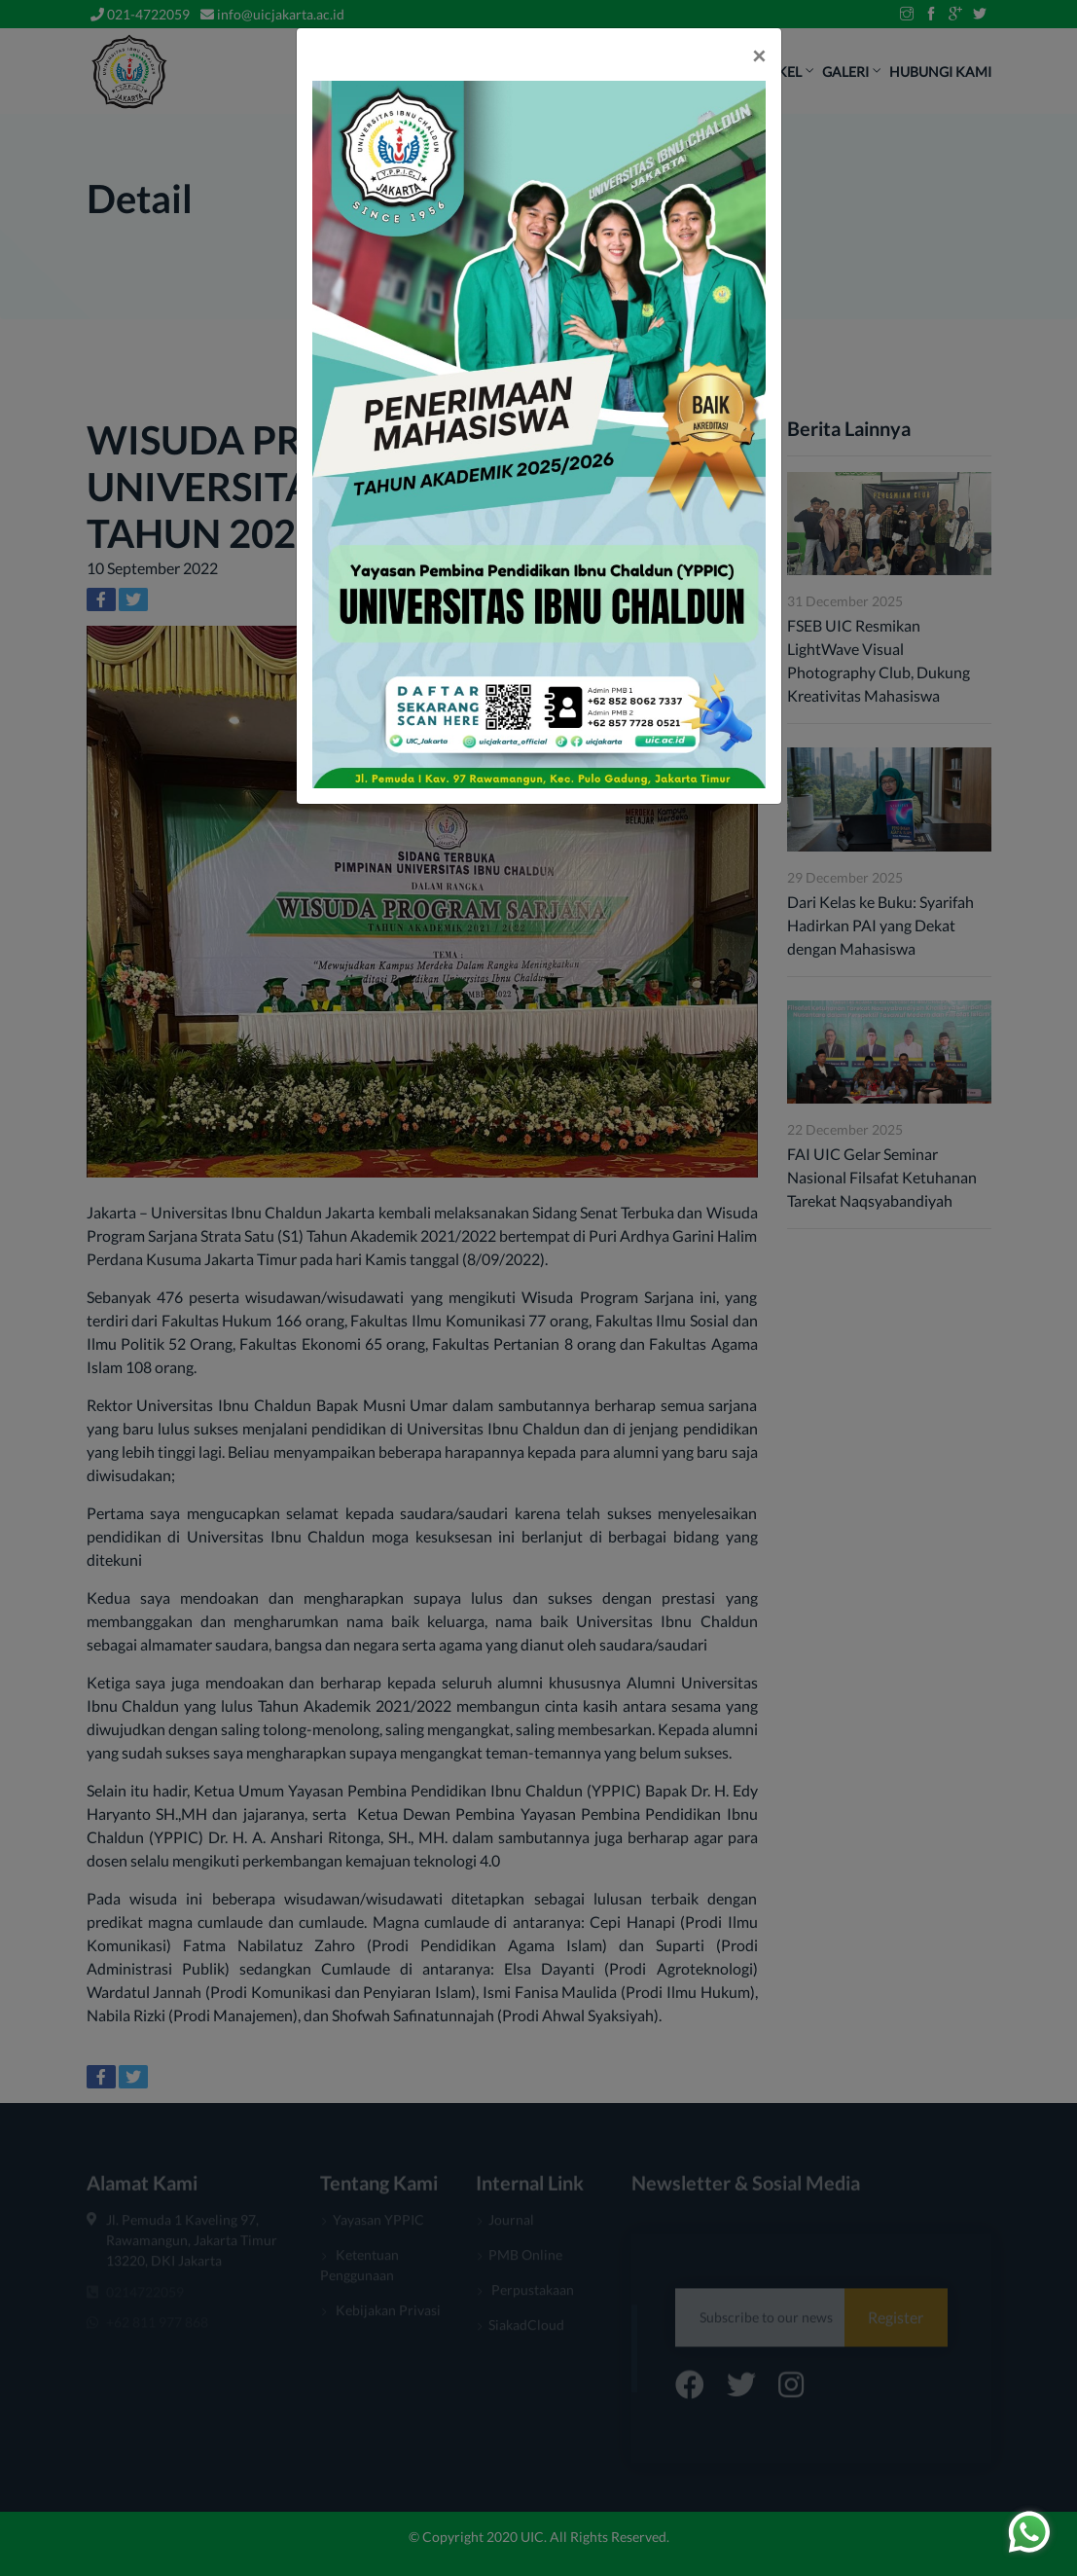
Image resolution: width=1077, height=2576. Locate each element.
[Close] (759, 55)
